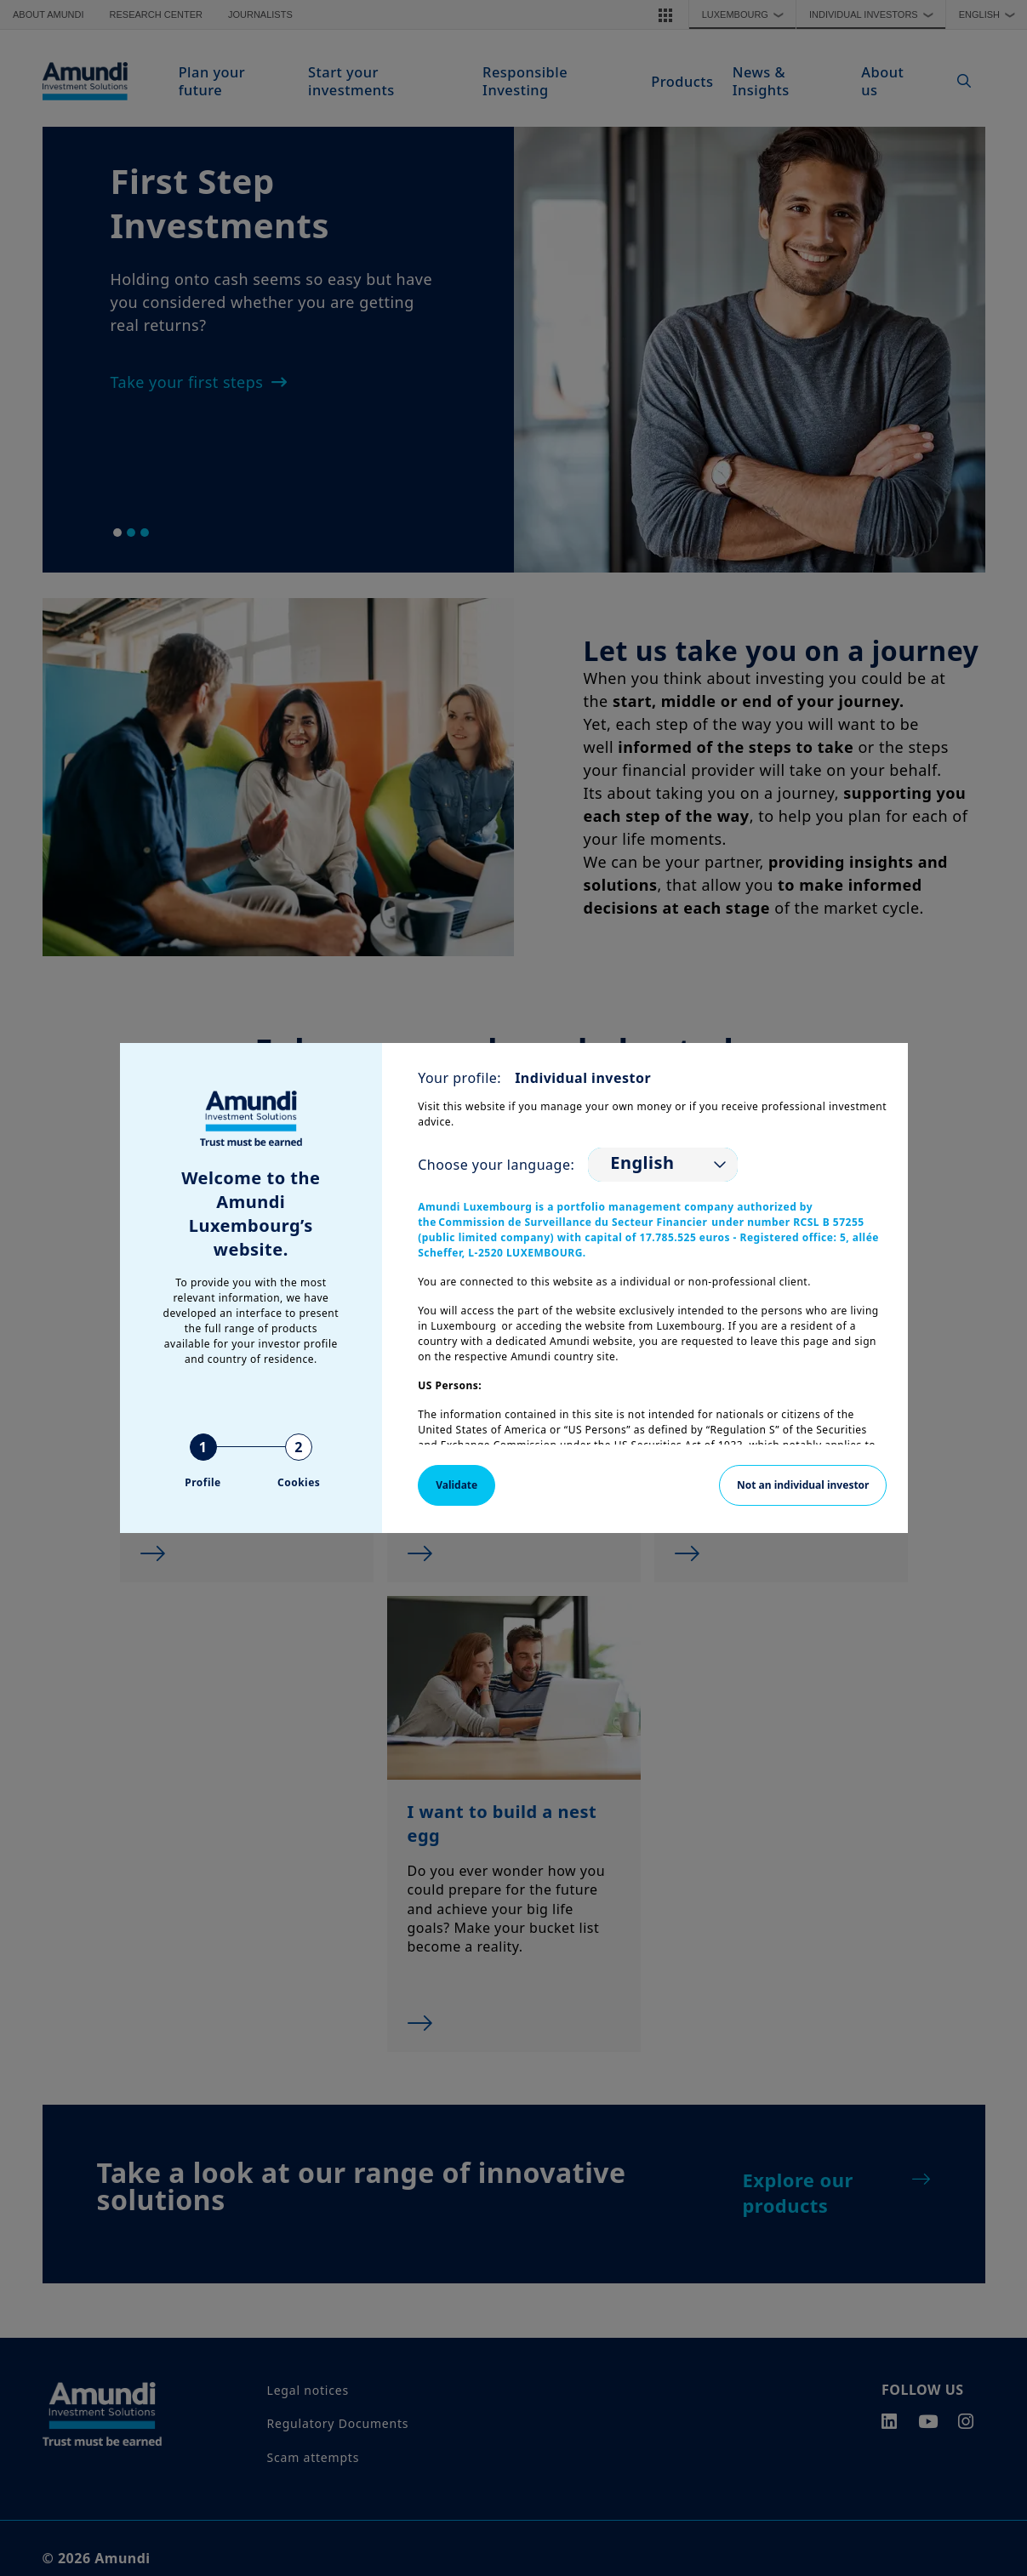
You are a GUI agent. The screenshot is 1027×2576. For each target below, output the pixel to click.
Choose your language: (496, 1164)
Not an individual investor (803, 1485)
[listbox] (663, 1165)
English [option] (642, 1162)
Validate (456, 1485)
